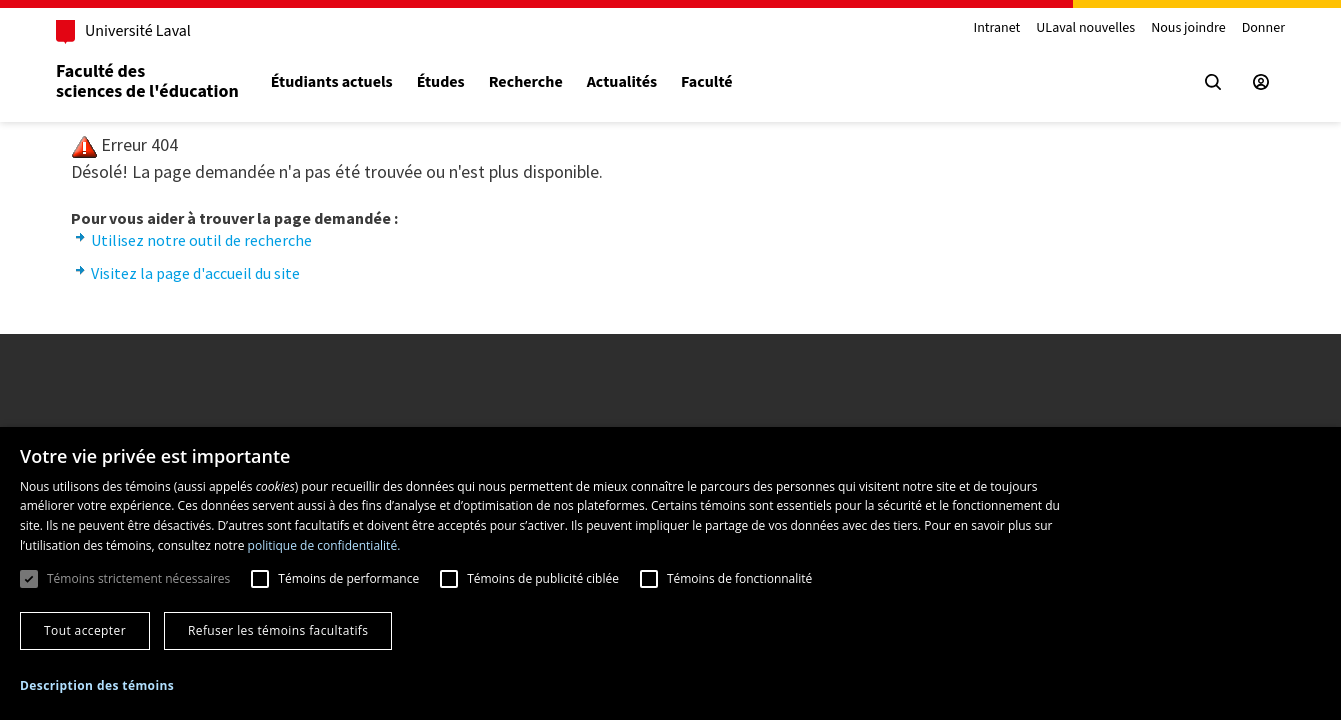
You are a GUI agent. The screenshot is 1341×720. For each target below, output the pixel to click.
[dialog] (670, 573)
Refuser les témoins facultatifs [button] (278, 630)
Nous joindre (1188, 28)
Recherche (526, 82)
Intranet (996, 28)
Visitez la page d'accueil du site (195, 273)
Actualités (622, 82)
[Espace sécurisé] (1261, 82)
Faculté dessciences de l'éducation (147, 81)
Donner (1263, 28)
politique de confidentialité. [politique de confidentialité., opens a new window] (324, 545)
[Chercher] (1213, 82)
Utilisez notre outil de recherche (201, 240)
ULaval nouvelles (1085, 28)
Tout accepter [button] (85, 630)
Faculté (706, 82)
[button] (97, 685)
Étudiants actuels (332, 82)
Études (441, 82)
